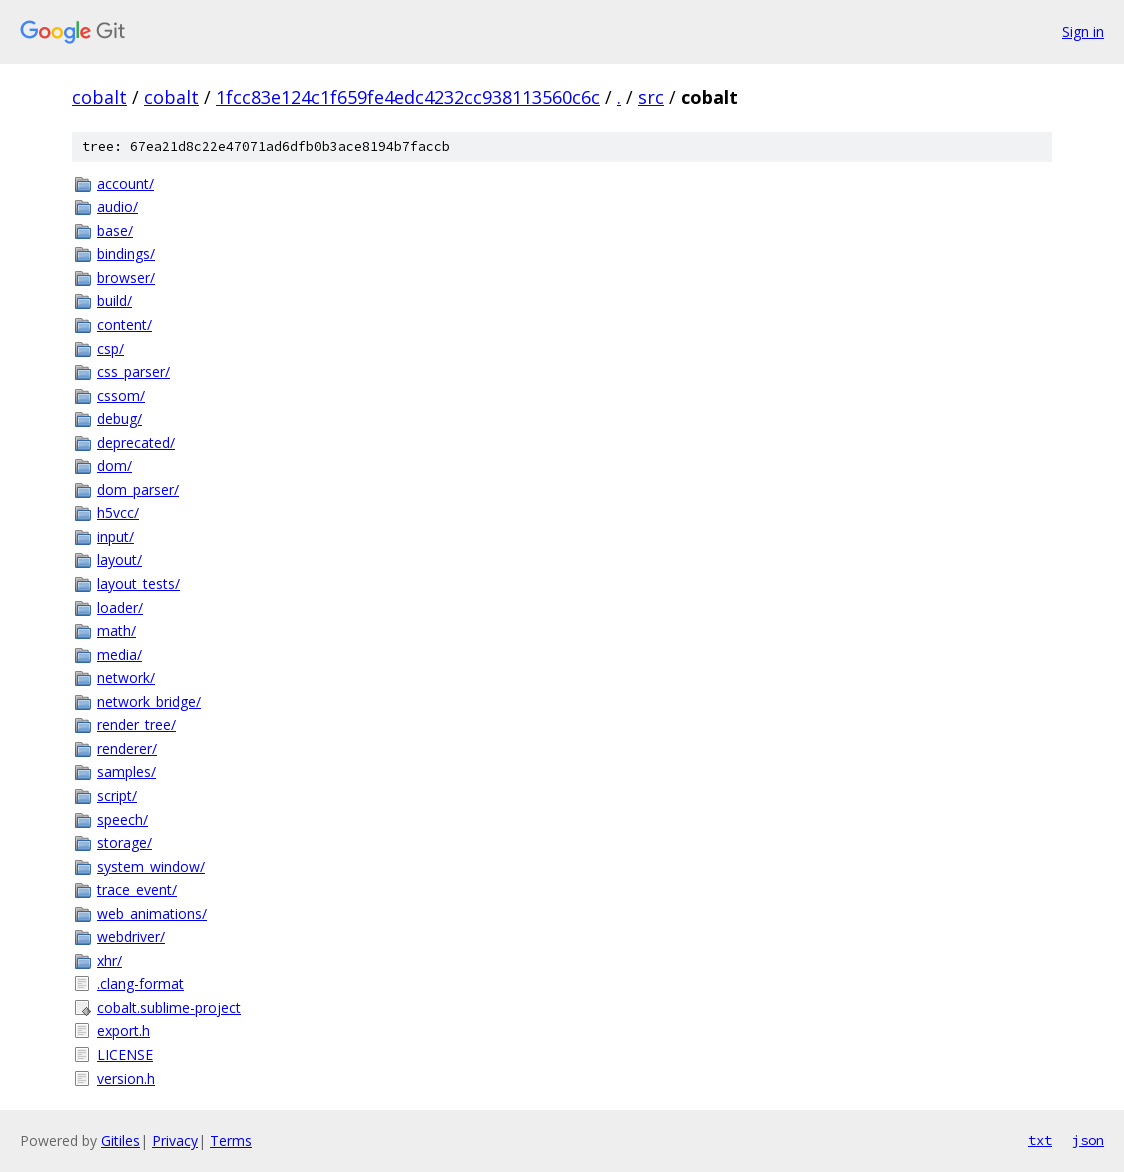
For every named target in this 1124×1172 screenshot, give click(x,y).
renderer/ (127, 748)
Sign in (1083, 31)
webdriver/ (131, 936)
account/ (125, 183)
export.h (123, 1030)
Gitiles (120, 1140)
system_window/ (151, 866)
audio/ (117, 206)
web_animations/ (152, 913)
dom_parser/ (138, 489)
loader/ (120, 607)
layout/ (119, 559)
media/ (119, 654)
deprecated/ (136, 442)
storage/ (124, 842)
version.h (126, 1078)
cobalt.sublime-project (169, 1007)
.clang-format (140, 983)
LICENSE (125, 1054)
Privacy (175, 1140)
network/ (126, 677)
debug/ (119, 418)
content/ (124, 324)
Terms (231, 1140)
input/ (115, 536)
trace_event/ (137, 889)
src (651, 97)
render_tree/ (136, 724)
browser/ (126, 277)
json (1088, 1140)
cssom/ (121, 395)
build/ (114, 300)
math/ (116, 630)
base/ (115, 230)
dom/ (114, 465)
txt (1040, 1140)
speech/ (122, 819)
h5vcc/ (118, 512)
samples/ (126, 771)
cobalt (99, 97)
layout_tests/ (138, 583)
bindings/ (126, 253)
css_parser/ (133, 371)
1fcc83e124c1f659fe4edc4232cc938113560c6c (408, 97)
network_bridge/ (149, 701)
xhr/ (109, 960)
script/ (117, 795)
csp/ (110, 348)
